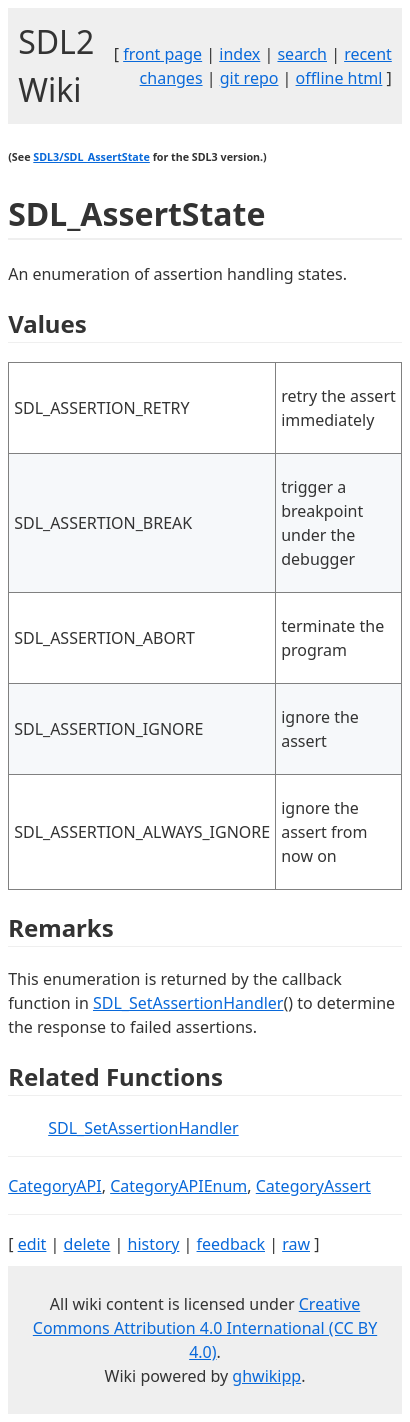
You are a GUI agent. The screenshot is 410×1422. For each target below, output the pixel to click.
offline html (339, 78)
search (302, 54)
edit (32, 1244)
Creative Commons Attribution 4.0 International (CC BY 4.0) (205, 1328)
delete (87, 1244)
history (154, 1244)
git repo (249, 78)
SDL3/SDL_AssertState (91, 157)
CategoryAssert (313, 1186)
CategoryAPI (55, 1186)
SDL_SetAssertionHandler (188, 1003)
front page (162, 54)
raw (296, 1244)
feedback (231, 1244)
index (239, 54)
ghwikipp (266, 1376)
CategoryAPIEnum (178, 1186)
